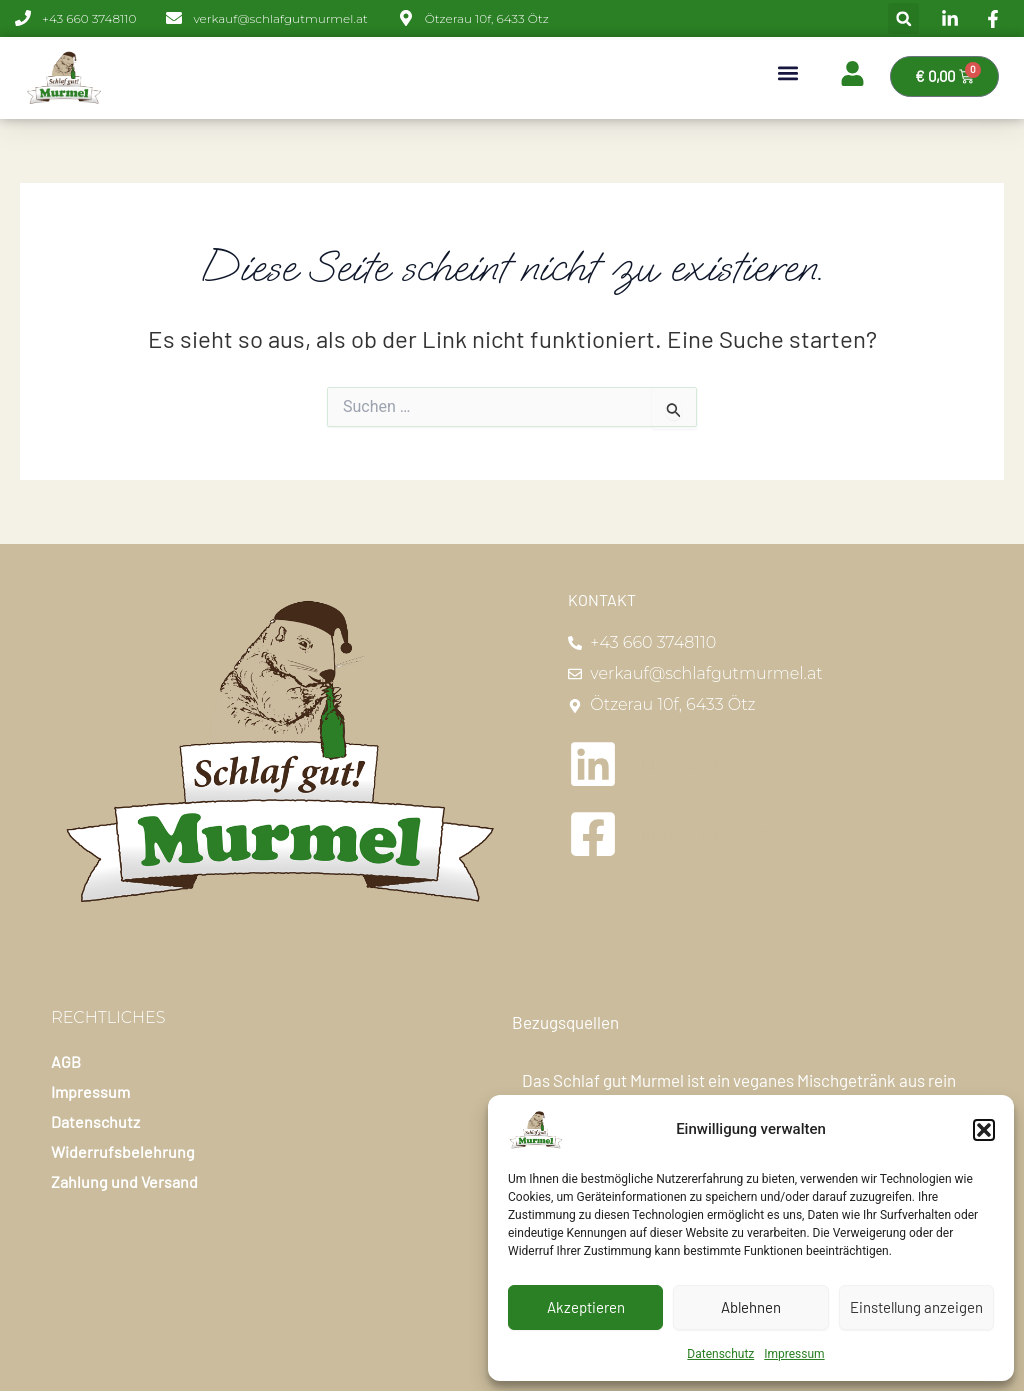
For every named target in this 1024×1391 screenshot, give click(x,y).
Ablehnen (751, 1307)
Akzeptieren (586, 1307)
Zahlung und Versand (124, 1181)
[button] (984, 1130)
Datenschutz (720, 1354)
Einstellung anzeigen (916, 1307)
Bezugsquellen (565, 1022)
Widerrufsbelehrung (123, 1151)
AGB (66, 1061)
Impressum (794, 1354)
